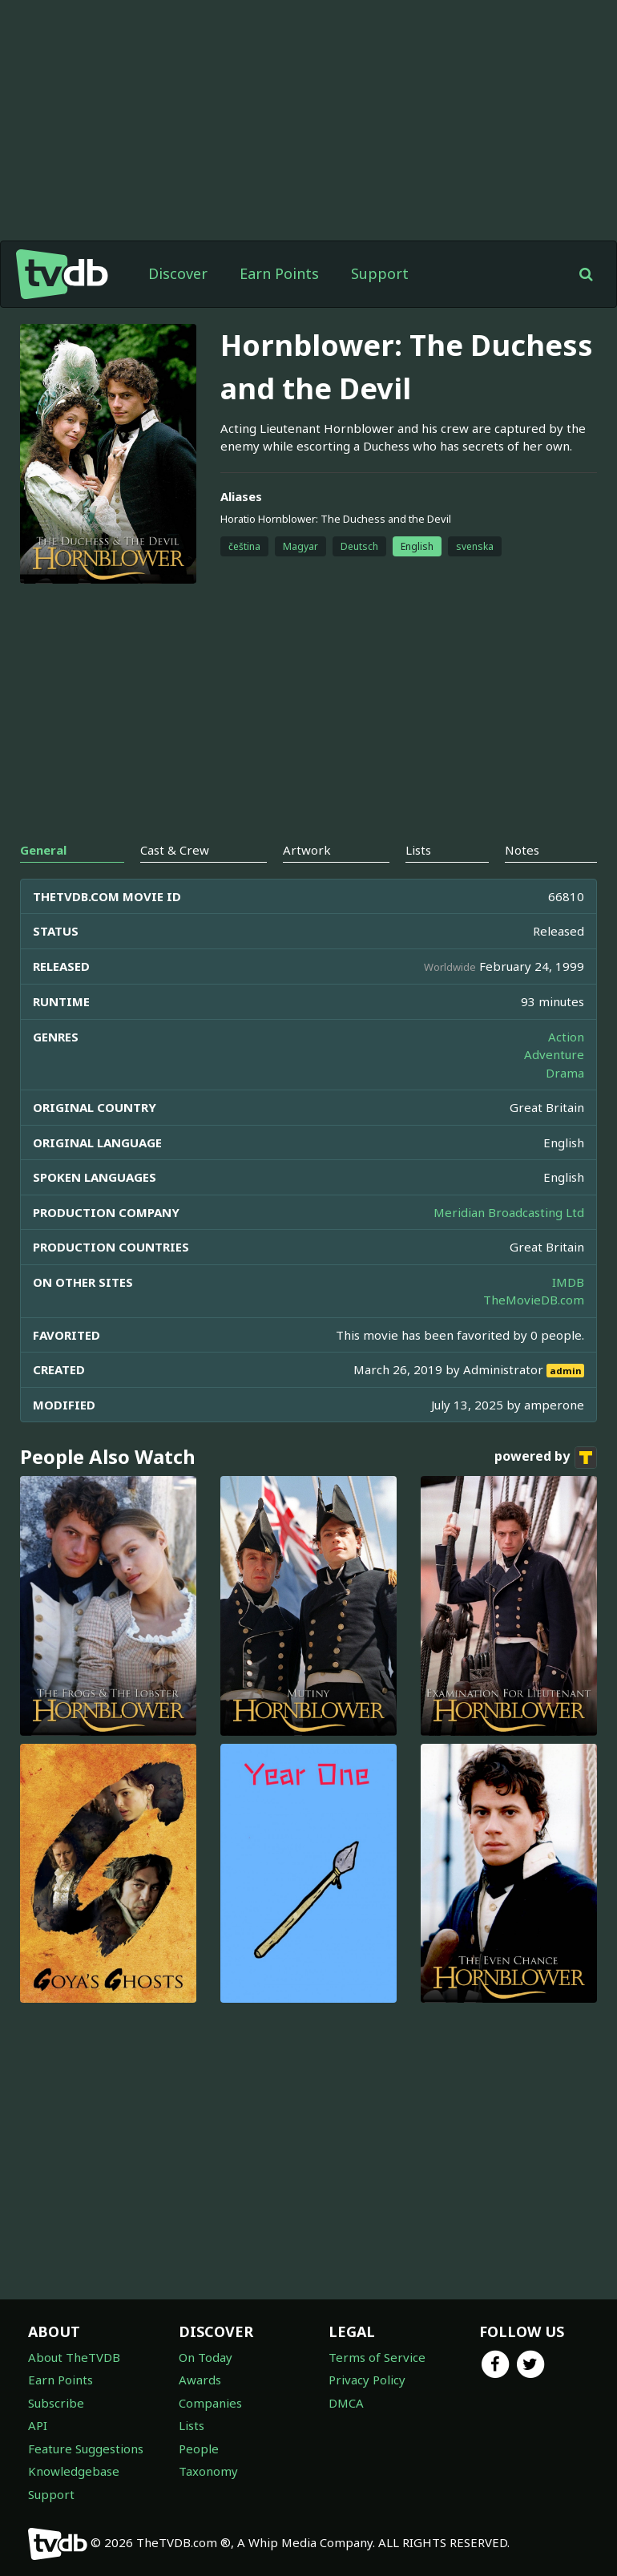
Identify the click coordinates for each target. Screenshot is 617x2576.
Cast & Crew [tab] (174, 850)
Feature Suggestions (85, 2449)
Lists (191, 2425)
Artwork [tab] (307, 850)
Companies (210, 2403)
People (199, 2449)
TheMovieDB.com (533, 1300)
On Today (205, 2357)
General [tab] (43, 850)
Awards (200, 2380)
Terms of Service (377, 2357)
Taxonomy (208, 2471)
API (37, 2425)
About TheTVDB (74, 2357)
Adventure (554, 1054)
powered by (545, 1457)
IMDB (568, 1282)
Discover (178, 273)
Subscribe (56, 2403)
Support (380, 273)
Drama (565, 1073)
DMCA (346, 2403)
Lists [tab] (418, 850)
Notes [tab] (522, 850)
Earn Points (279, 273)
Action (566, 1037)
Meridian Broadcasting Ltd (509, 1212)
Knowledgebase (73, 2471)
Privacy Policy (367, 2380)
